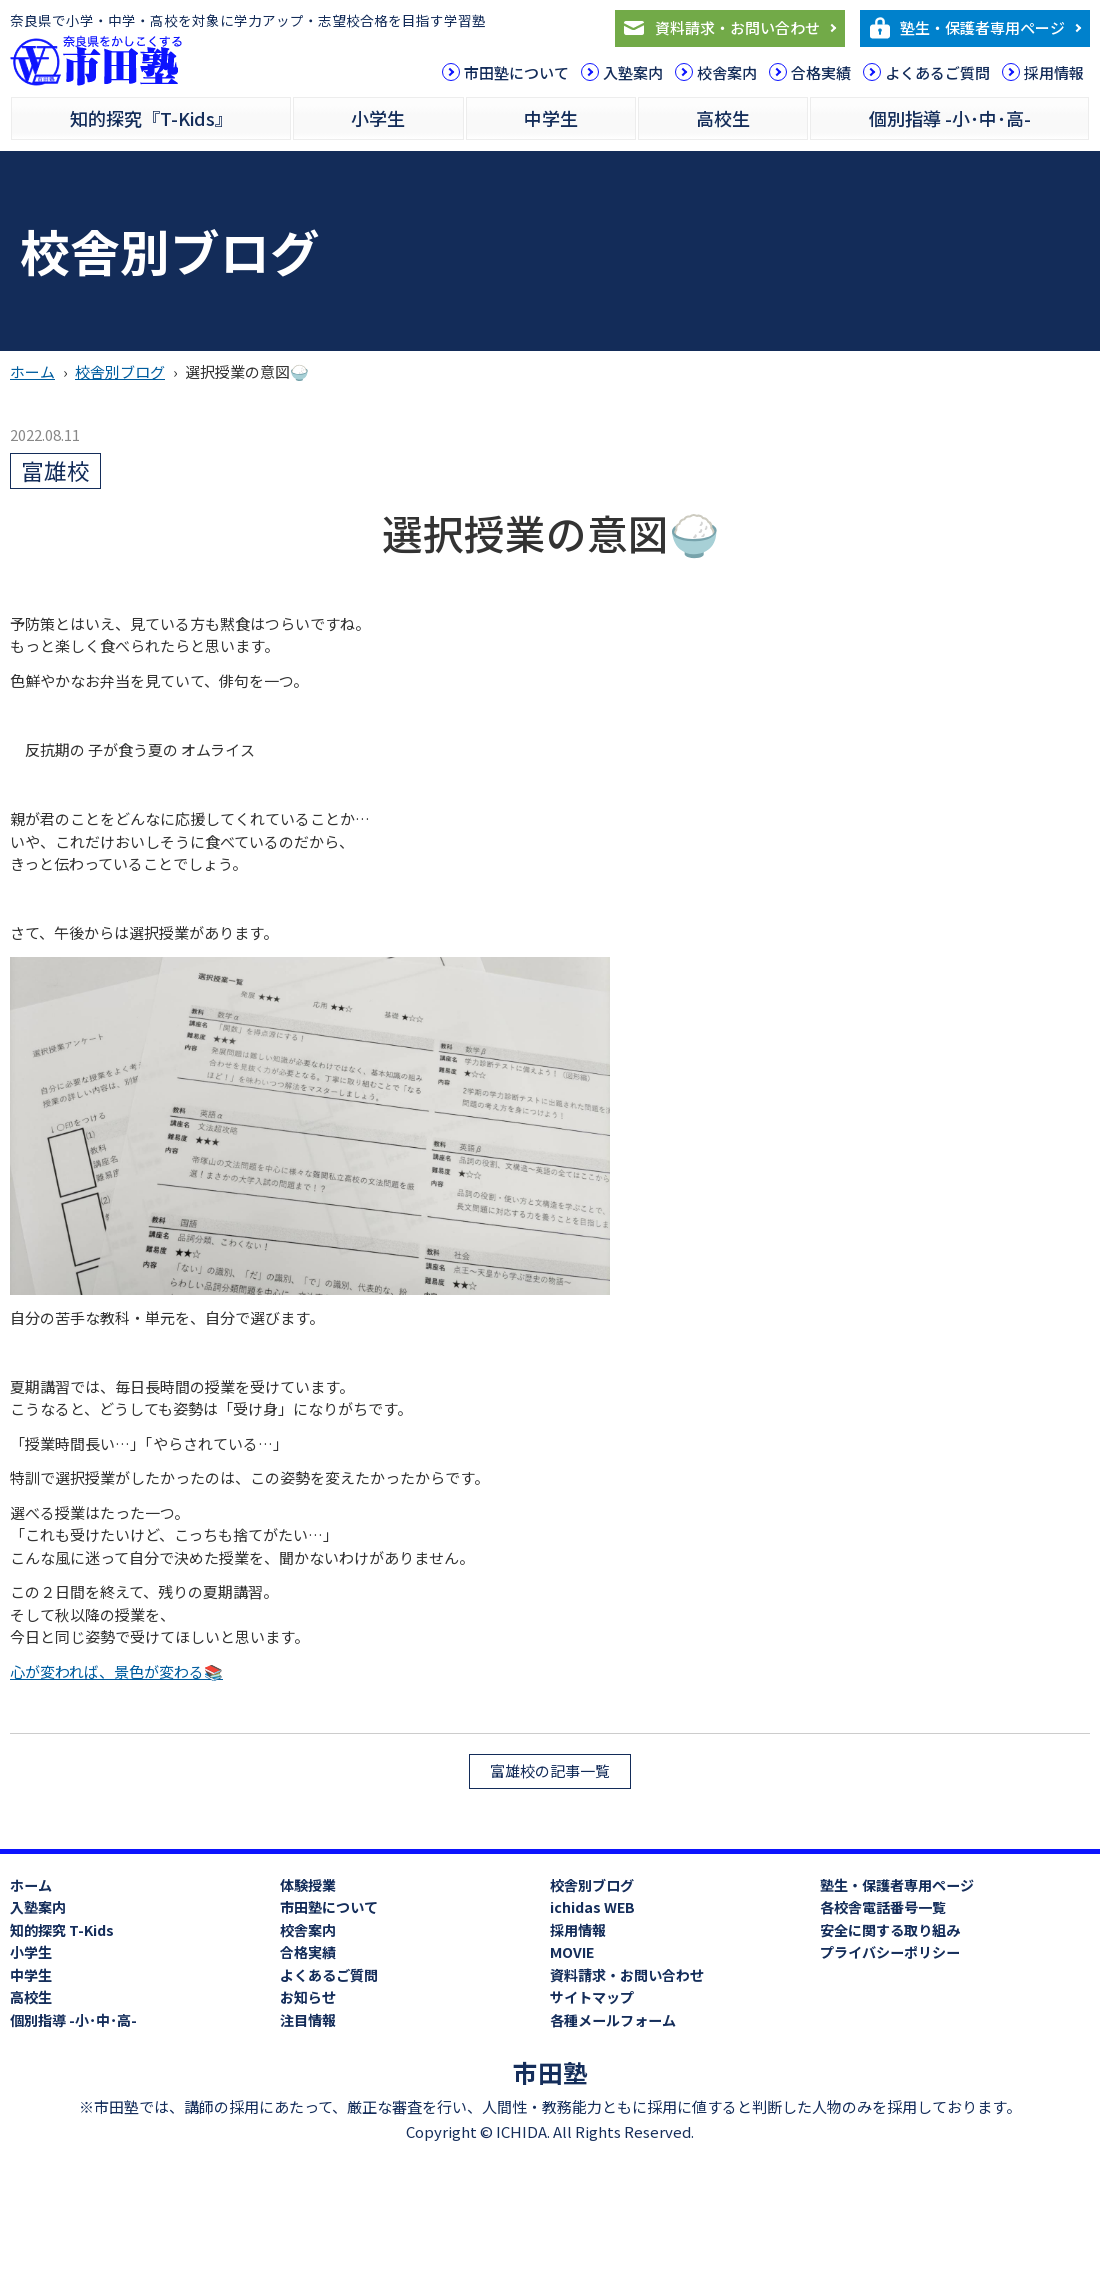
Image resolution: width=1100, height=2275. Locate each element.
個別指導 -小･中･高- (950, 118)
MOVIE (572, 1952)
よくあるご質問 (937, 72)
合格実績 (821, 72)
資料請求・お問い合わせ (737, 27)
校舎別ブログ (120, 371)
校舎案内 (727, 72)
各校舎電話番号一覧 (883, 1907)
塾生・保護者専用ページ (982, 27)
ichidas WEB (592, 1907)
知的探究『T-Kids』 (151, 118)
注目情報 (308, 2020)
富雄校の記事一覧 (550, 1770)
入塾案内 (633, 72)
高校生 (723, 118)
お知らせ (308, 1997)
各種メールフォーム (613, 2020)
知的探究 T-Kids (62, 1930)
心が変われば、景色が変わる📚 (116, 1671)
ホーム (32, 371)
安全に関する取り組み (890, 1930)
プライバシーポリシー (890, 1952)
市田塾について (516, 72)
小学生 (378, 118)
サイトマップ (592, 1997)
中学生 (551, 118)
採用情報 (1054, 72)
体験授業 (308, 1885)
